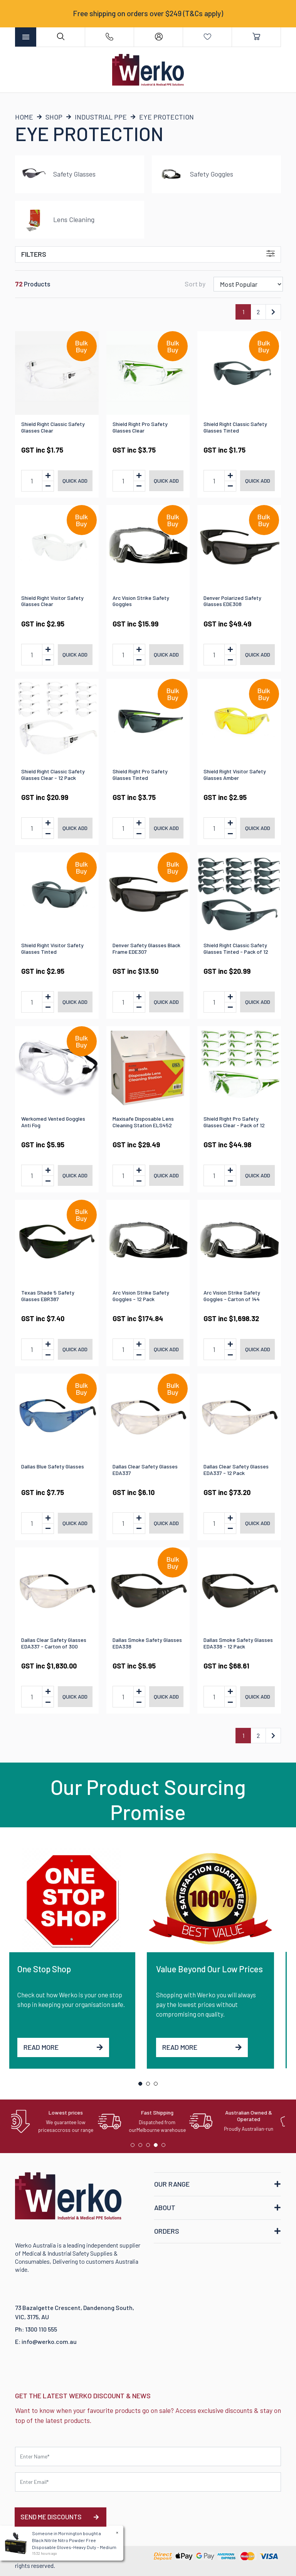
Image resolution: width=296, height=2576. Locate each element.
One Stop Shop (51, 1969)
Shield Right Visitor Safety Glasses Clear (52, 601)
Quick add (74, 480)
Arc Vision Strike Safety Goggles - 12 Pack (141, 1295)
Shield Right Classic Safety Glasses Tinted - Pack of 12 (236, 948)
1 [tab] (142, 2085)
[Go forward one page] (273, 312)
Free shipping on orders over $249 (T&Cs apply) (148, 13)
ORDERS (166, 2231)
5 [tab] (165, 2147)
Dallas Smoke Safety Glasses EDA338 (147, 1643)
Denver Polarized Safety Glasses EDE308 (232, 601)
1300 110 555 (41, 2329)
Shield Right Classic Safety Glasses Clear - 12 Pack (53, 774)
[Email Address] (148, 2482)
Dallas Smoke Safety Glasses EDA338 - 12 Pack (238, 1643)
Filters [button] (148, 254)
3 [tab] (157, 2085)
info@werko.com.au (49, 2341)
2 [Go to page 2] (258, 311)
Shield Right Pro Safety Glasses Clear (140, 427)
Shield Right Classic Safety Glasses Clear (53, 427)
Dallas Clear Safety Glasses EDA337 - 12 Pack (236, 1469)
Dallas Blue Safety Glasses (52, 1466)
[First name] (148, 2456)
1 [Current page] (243, 311)
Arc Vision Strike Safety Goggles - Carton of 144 (232, 1295)
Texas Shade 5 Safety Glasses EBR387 (47, 1295)
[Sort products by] (248, 284)
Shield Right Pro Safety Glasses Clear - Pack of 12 (234, 1121)
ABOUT (164, 2207)
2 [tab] (150, 2085)
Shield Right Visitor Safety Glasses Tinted (52, 948)
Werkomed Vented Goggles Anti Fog (53, 1121)
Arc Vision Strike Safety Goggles (141, 601)
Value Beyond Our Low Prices (216, 1969)
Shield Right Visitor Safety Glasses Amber (235, 774)
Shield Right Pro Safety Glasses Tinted (140, 774)
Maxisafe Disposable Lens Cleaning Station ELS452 (143, 1121)
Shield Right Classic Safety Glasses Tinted (235, 427)
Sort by (195, 284)
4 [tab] (157, 2147)
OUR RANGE (172, 2184)
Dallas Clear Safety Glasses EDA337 (145, 1469)
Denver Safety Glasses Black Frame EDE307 (146, 948)
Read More (70, 2047)
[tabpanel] (78, 1958)
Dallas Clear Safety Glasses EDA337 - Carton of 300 (53, 1643)
